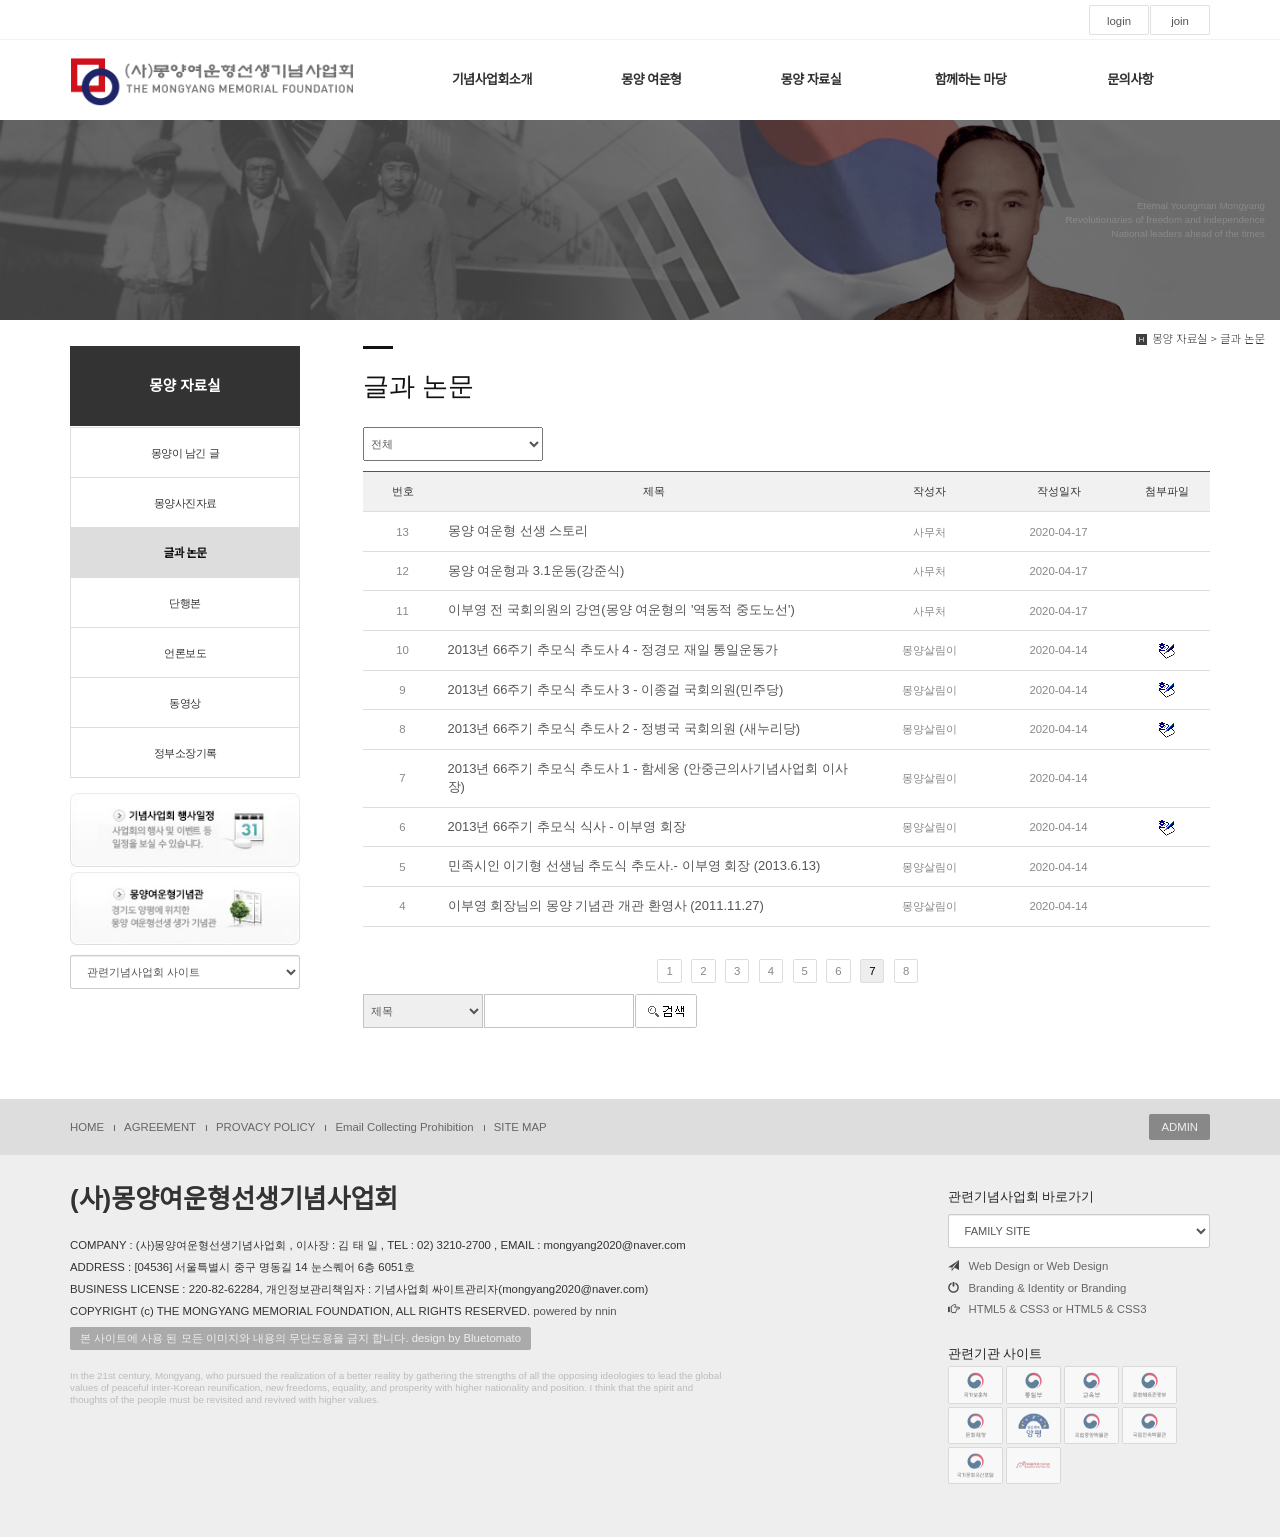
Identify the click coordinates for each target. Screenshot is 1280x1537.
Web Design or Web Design (1028, 1266)
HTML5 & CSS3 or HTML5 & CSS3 (1047, 1309)
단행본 (185, 603)
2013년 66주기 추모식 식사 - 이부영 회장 (567, 826)
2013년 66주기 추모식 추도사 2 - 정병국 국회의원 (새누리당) (624, 728)
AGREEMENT (160, 1127)
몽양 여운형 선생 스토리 (518, 530)
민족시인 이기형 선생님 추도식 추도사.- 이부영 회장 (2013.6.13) (634, 865)
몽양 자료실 (811, 79)
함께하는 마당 (971, 79)
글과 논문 (185, 553)
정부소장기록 (185, 753)
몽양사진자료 (185, 503)
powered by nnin (574, 1311)
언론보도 (185, 653)
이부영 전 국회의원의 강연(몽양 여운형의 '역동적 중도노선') (621, 609)
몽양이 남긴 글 (185, 453)
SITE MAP (520, 1127)
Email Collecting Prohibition (404, 1127)
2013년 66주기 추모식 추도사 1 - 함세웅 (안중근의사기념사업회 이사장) (648, 778)
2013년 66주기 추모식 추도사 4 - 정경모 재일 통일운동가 (613, 649)
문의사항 (1130, 79)
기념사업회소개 (492, 79)
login (1119, 21)
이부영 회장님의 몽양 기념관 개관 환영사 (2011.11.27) (606, 905)
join (1180, 21)
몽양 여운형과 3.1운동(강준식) (536, 570)
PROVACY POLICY (265, 1127)
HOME (87, 1127)
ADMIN (1179, 1127)
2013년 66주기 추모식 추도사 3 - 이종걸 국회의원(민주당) (616, 689)
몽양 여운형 (651, 79)
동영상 (185, 703)
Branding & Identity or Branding (1037, 1288)
